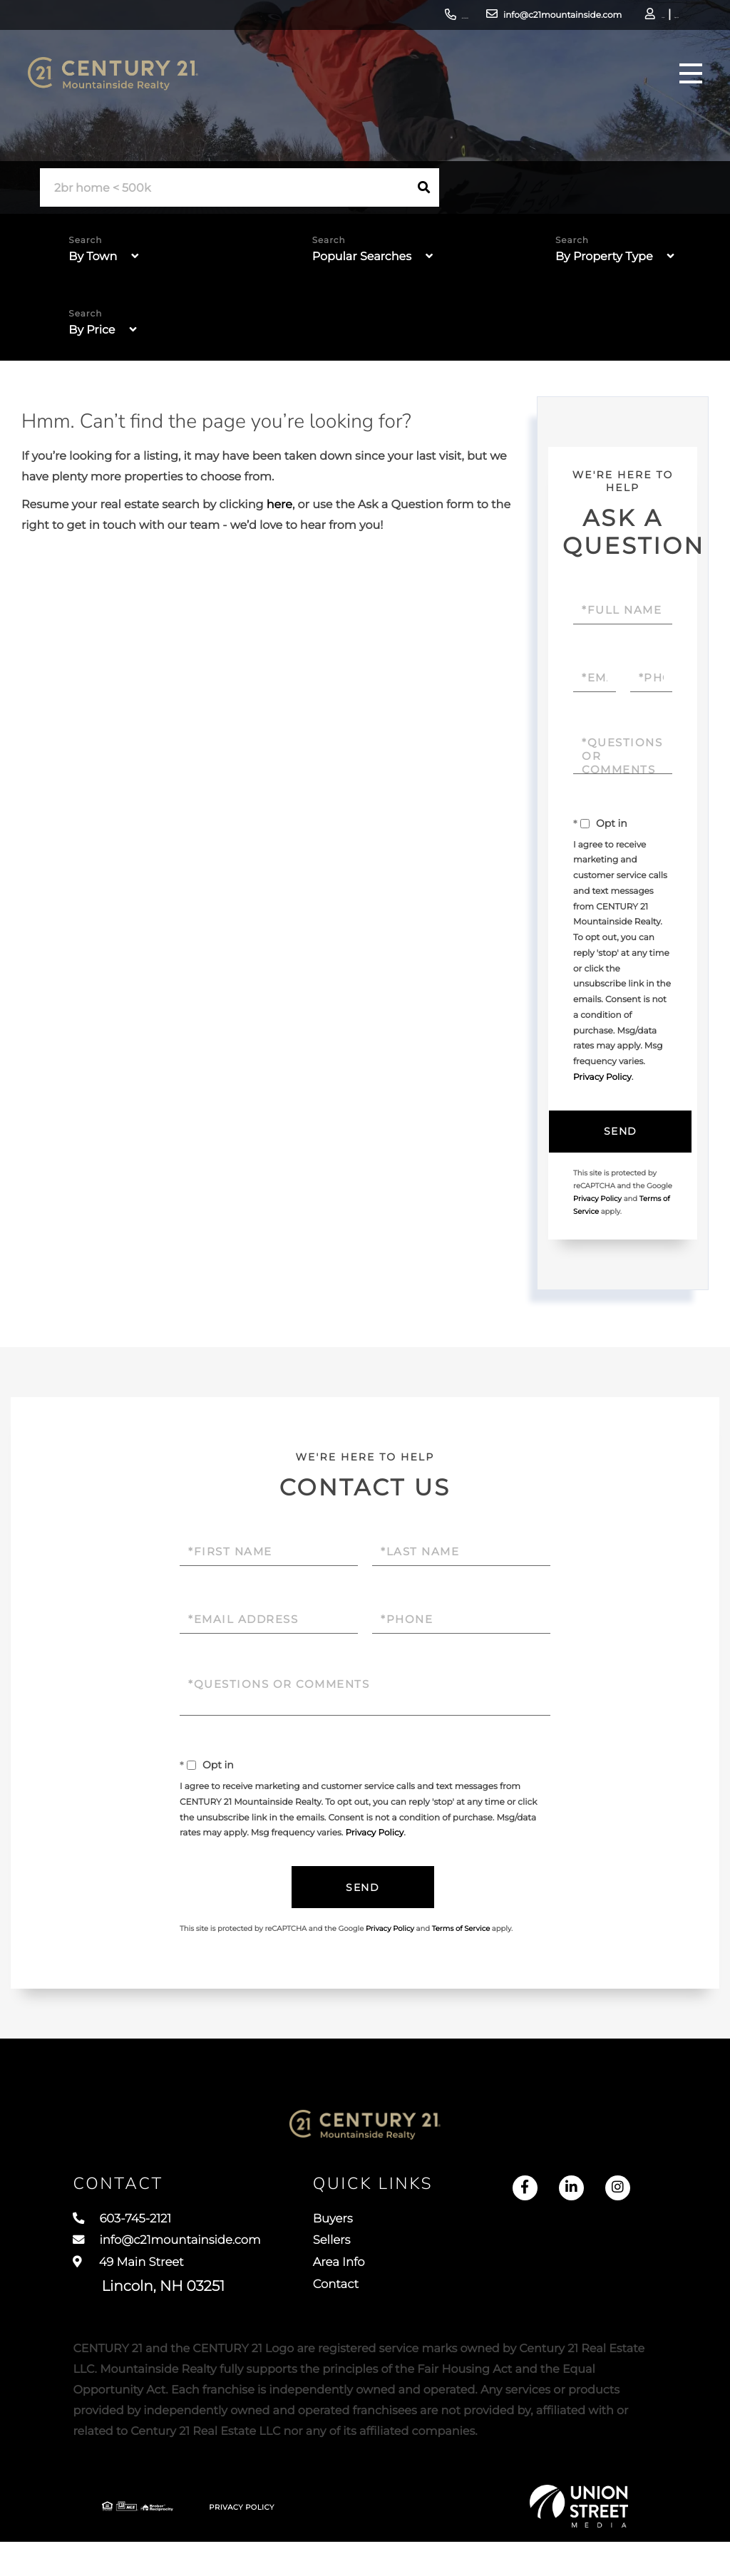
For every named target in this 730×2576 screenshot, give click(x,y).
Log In (591, 18)
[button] (424, 187)
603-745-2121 (349, 17)
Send (619, 1132)
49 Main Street (149, 2303)
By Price (91, 330)
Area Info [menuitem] (371, 2290)
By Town (92, 257)
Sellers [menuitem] (363, 2263)
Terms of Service (461, 1932)
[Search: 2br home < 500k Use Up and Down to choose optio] (224, 188)
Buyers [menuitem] (364, 2237)
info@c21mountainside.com (470, 17)
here (279, 505)
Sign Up (631, 18)
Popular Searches (361, 257)
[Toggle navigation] (683, 89)
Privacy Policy (602, 1077)
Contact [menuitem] (368, 2316)
